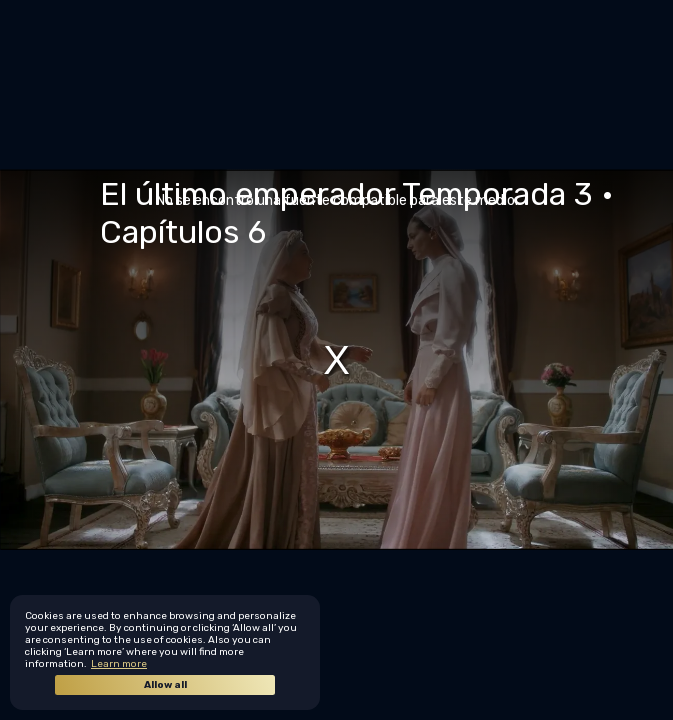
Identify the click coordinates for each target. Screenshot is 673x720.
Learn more (119, 664)
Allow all (165, 685)
